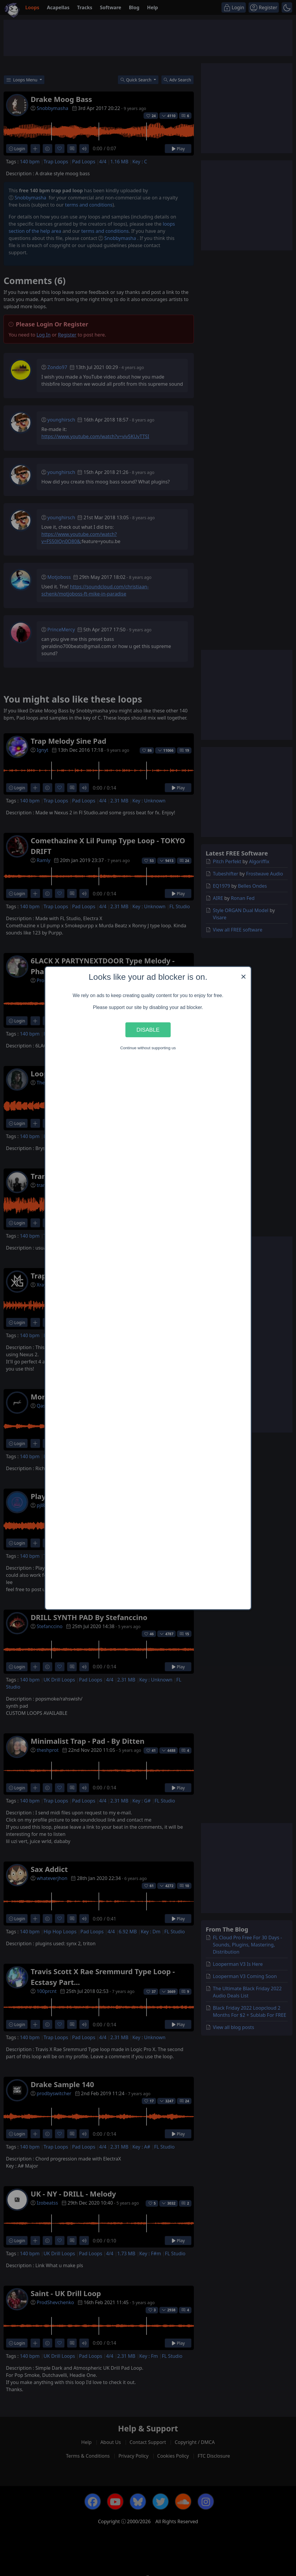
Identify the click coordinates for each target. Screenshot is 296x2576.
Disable (148, 1030)
